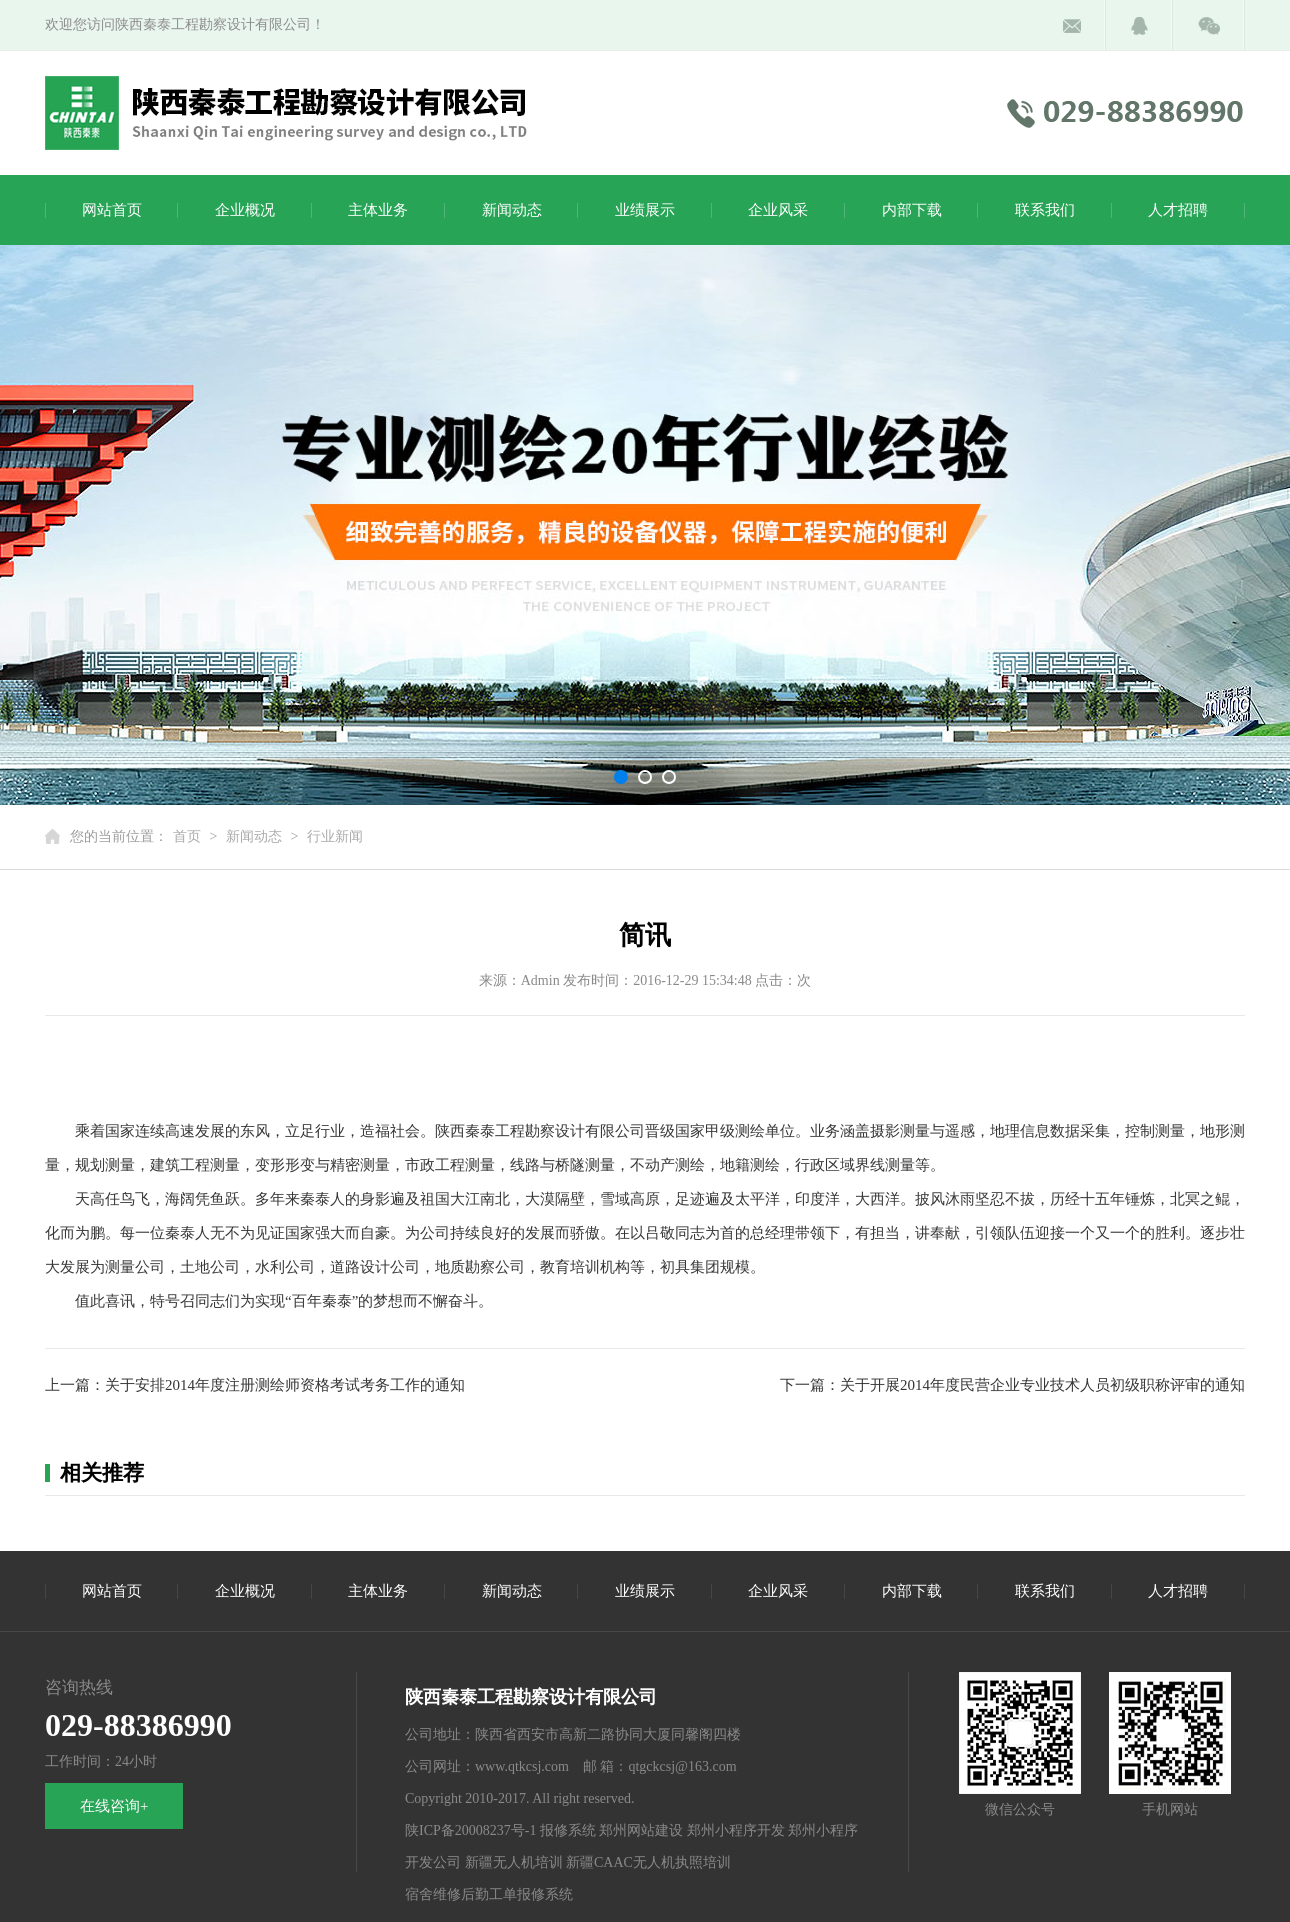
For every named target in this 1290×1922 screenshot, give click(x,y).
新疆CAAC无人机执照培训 (648, 1862)
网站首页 (112, 210)
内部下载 (912, 210)
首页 (187, 836)
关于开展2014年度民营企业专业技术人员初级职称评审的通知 (1042, 1385)
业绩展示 (645, 210)
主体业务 (378, 210)
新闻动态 (512, 210)
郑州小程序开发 (736, 1830)
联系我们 (1045, 210)
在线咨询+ (114, 1806)
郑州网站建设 (641, 1830)
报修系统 (568, 1830)
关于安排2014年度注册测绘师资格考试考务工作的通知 (285, 1385)
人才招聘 (1178, 210)
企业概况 (245, 210)
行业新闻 (335, 836)
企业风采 (778, 210)
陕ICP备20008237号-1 (470, 1830)
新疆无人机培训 (514, 1862)
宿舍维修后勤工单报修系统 (489, 1894)
